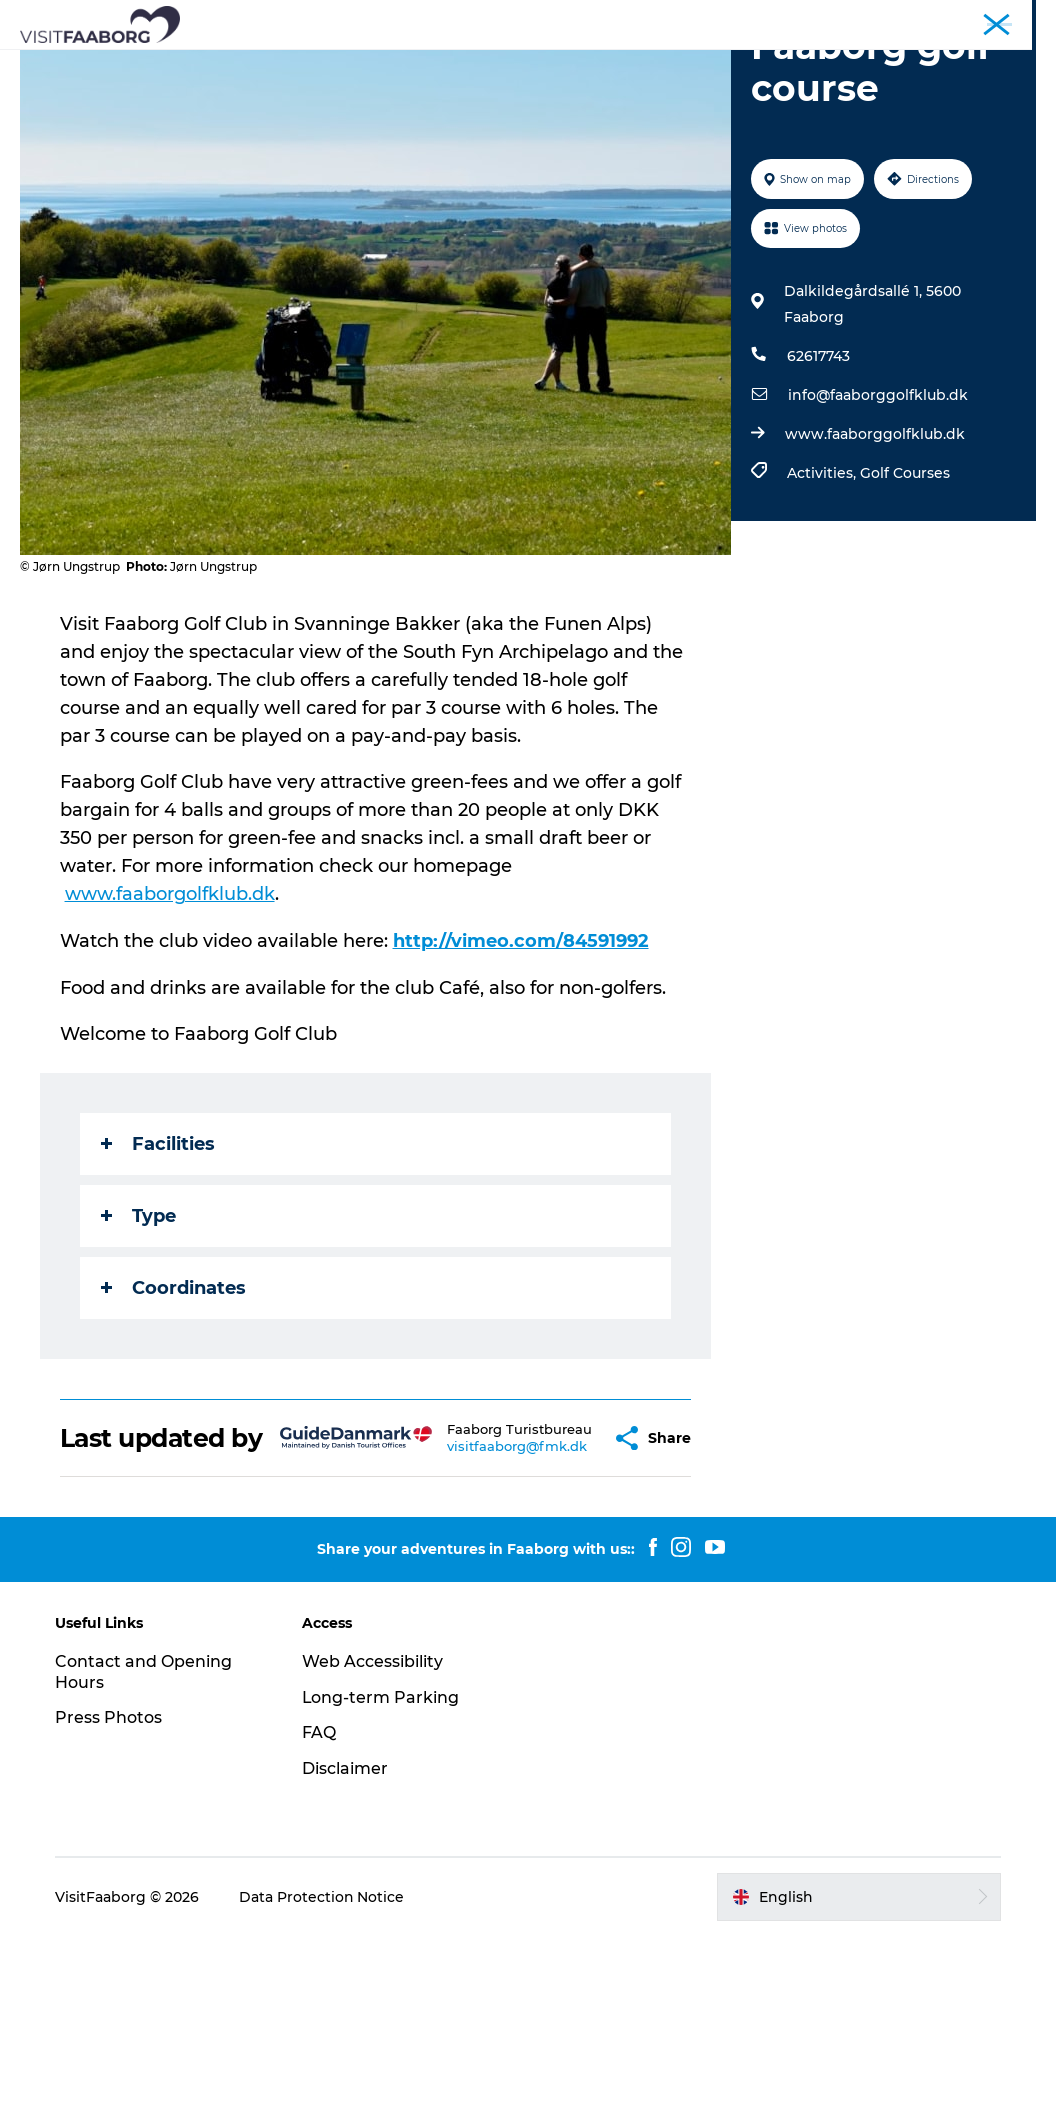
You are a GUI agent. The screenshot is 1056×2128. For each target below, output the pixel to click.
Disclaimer (345, 1960)
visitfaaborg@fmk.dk (469, 1632)
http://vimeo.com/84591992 (521, 1105)
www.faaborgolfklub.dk (170, 1059)
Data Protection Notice (323, 2089)
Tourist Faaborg (731, 19)
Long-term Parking (381, 1888)
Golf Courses (905, 638)
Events (668, 85)
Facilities (158, 1307)
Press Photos (109, 1909)
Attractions (471, 64)
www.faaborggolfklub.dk (875, 599)
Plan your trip (562, 85)
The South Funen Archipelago (657, 64)
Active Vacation (422, 85)
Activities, (823, 638)
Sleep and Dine (342, 64)
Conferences (834, 19)
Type (138, 1379)
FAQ (319, 1924)
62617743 (818, 521)
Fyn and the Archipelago (963, 19)
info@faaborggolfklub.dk (878, 560)
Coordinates (173, 1451)
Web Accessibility (372, 1852)
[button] (561, 1615)
